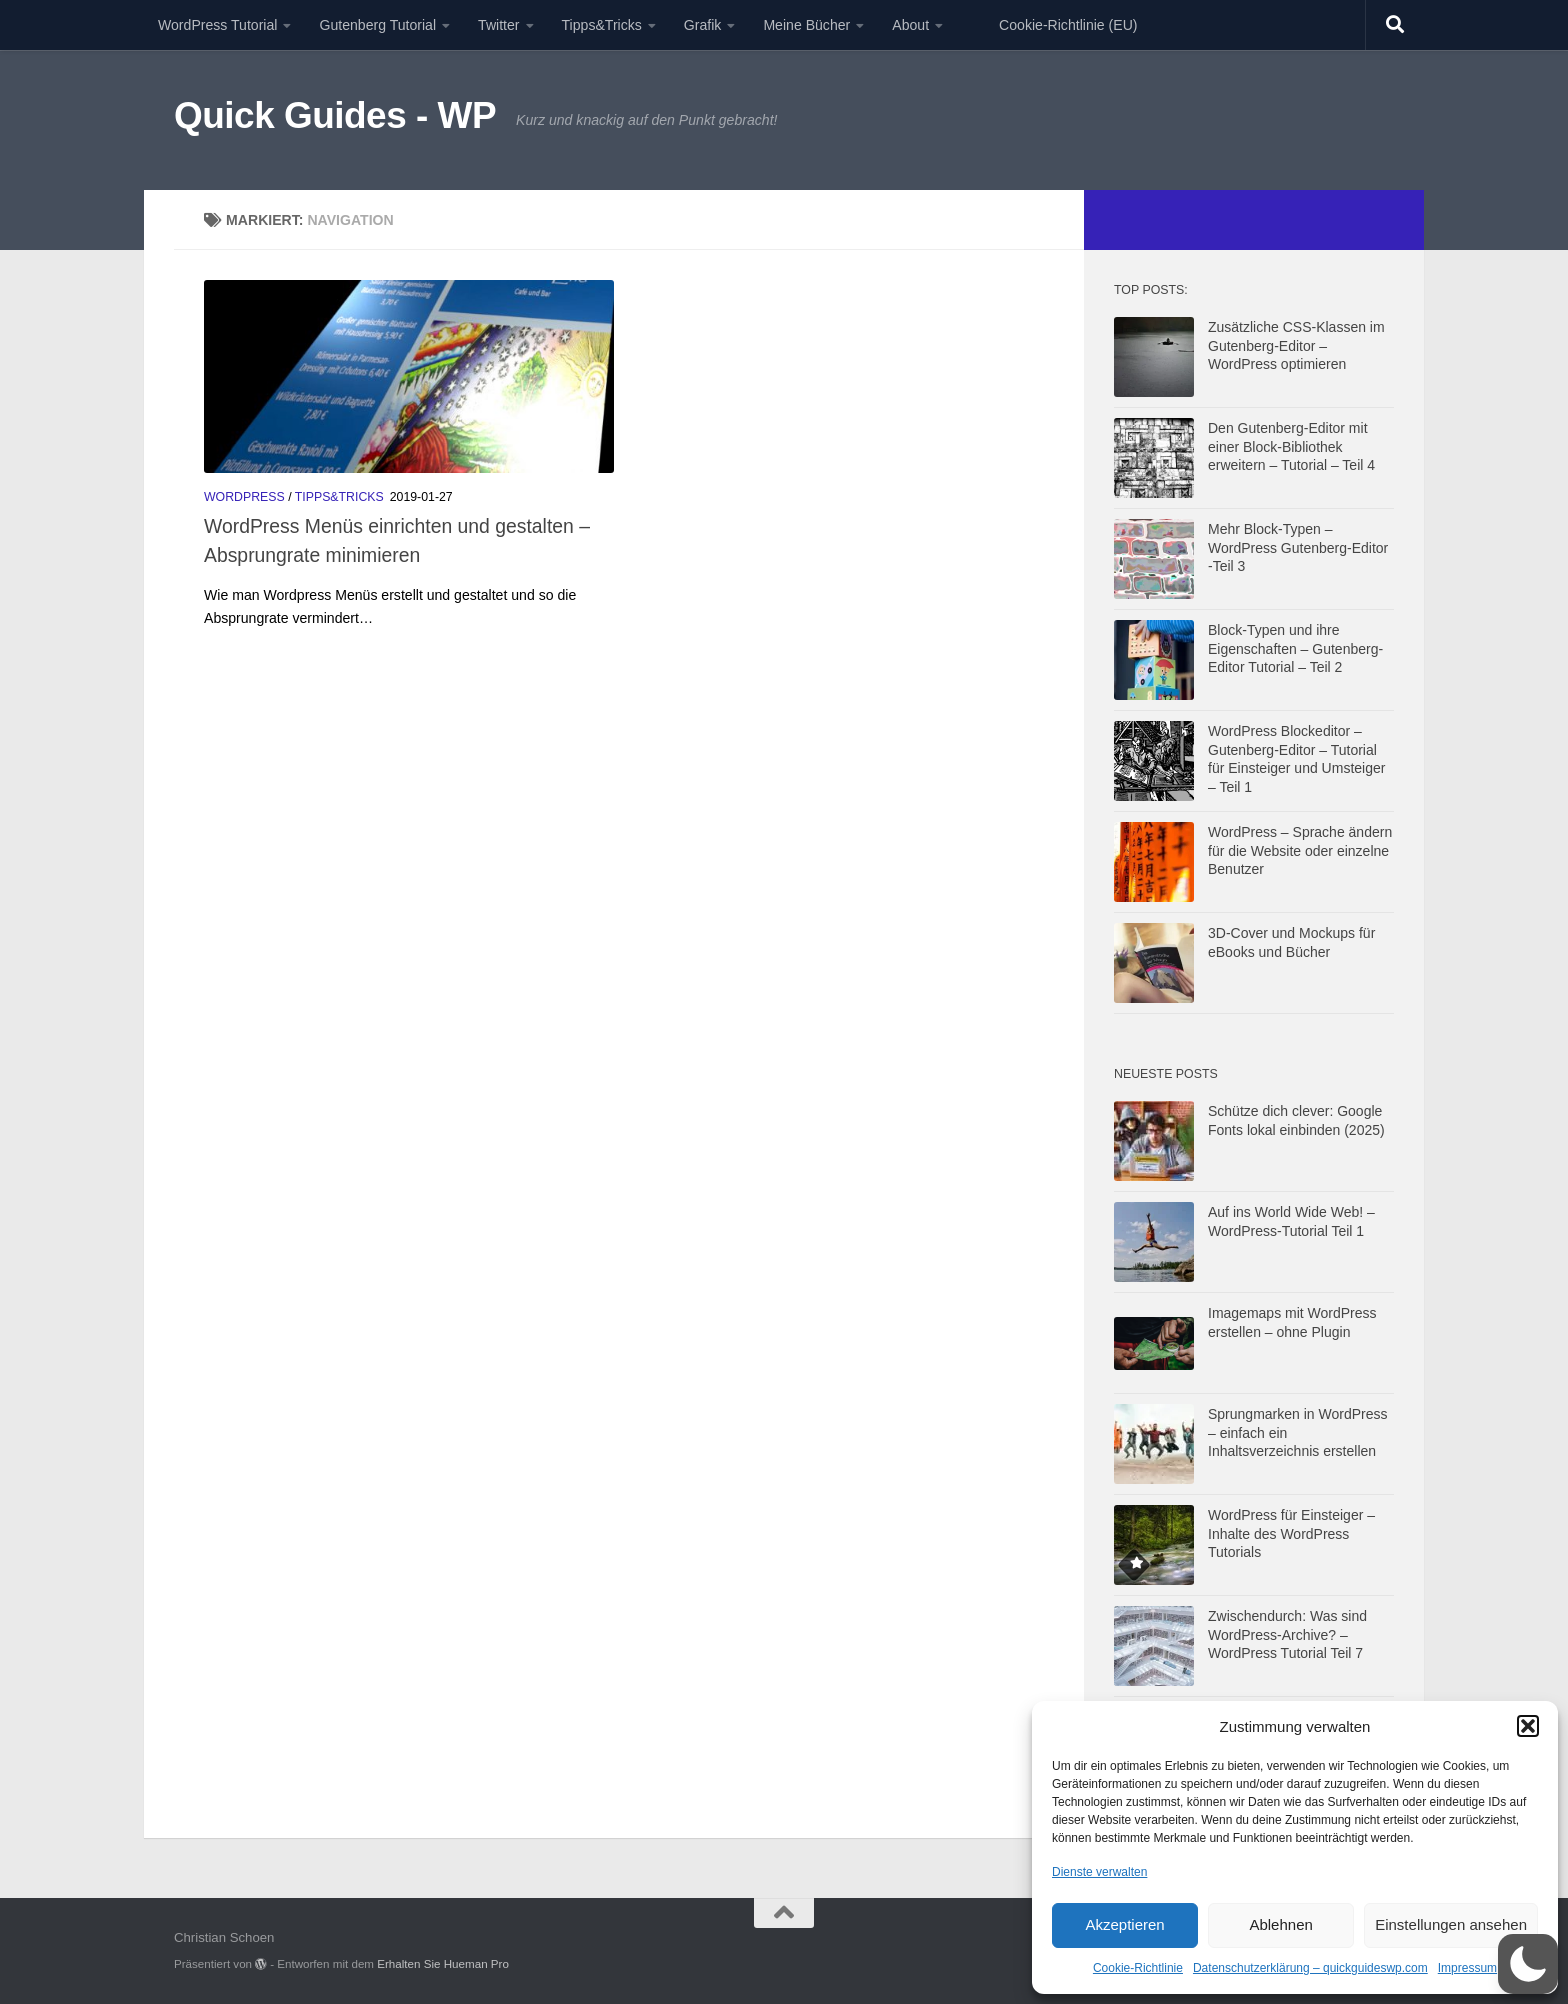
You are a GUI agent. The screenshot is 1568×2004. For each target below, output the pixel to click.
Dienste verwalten (1099, 1872)
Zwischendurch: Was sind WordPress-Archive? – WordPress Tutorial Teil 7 (1287, 1634)
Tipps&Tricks (602, 25)
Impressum (1467, 1968)
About (910, 25)
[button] (1528, 1726)
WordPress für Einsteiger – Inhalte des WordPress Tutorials (1291, 1533)
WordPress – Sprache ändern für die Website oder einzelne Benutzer (1300, 850)
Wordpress (244, 497)
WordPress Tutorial (217, 25)
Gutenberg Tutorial (377, 25)
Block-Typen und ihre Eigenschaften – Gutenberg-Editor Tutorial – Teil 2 (1295, 648)
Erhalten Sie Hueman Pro (443, 1963)
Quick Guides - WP (335, 115)
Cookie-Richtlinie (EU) (1068, 25)
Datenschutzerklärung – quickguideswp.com (1310, 1968)
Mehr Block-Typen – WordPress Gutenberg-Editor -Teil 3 (1298, 547)
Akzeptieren (1124, 1924)
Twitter (498, 25)
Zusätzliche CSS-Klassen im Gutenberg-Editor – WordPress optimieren (1296, 345)
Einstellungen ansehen (1451, 1924)
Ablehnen (1280, 1924)
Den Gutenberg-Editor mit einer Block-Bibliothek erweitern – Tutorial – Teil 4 (1291, 446)
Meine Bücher (806, 25)
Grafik (703, 25)
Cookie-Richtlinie (1138, 1968)
